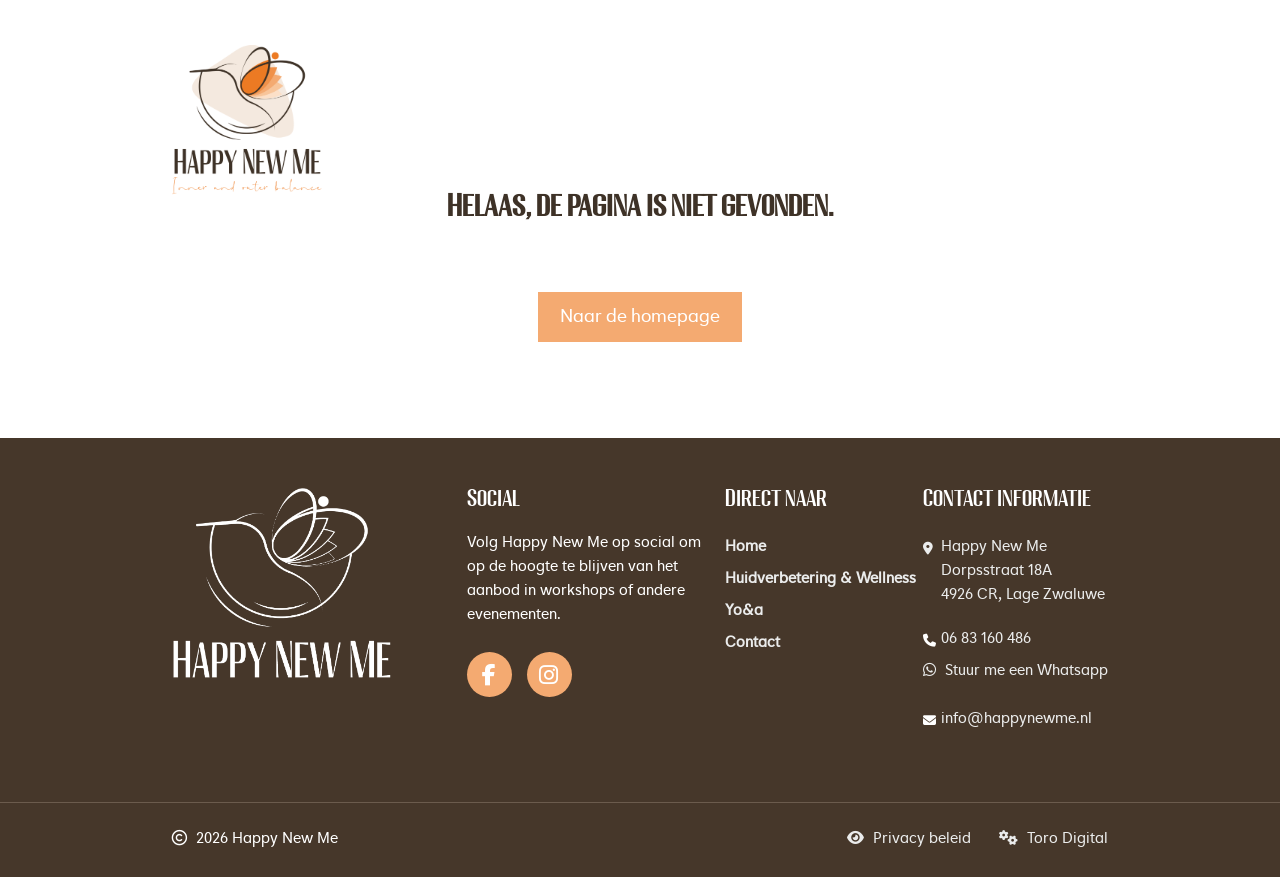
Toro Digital (1053, 839)
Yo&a (744, 611)
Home (745, 547)
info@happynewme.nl (1016, 719)
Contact (752, 643)
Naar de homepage (640, 317)
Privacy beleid (909, 839)
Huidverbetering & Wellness (820, 579)
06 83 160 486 (986, 639)
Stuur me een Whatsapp (1015, 670)
